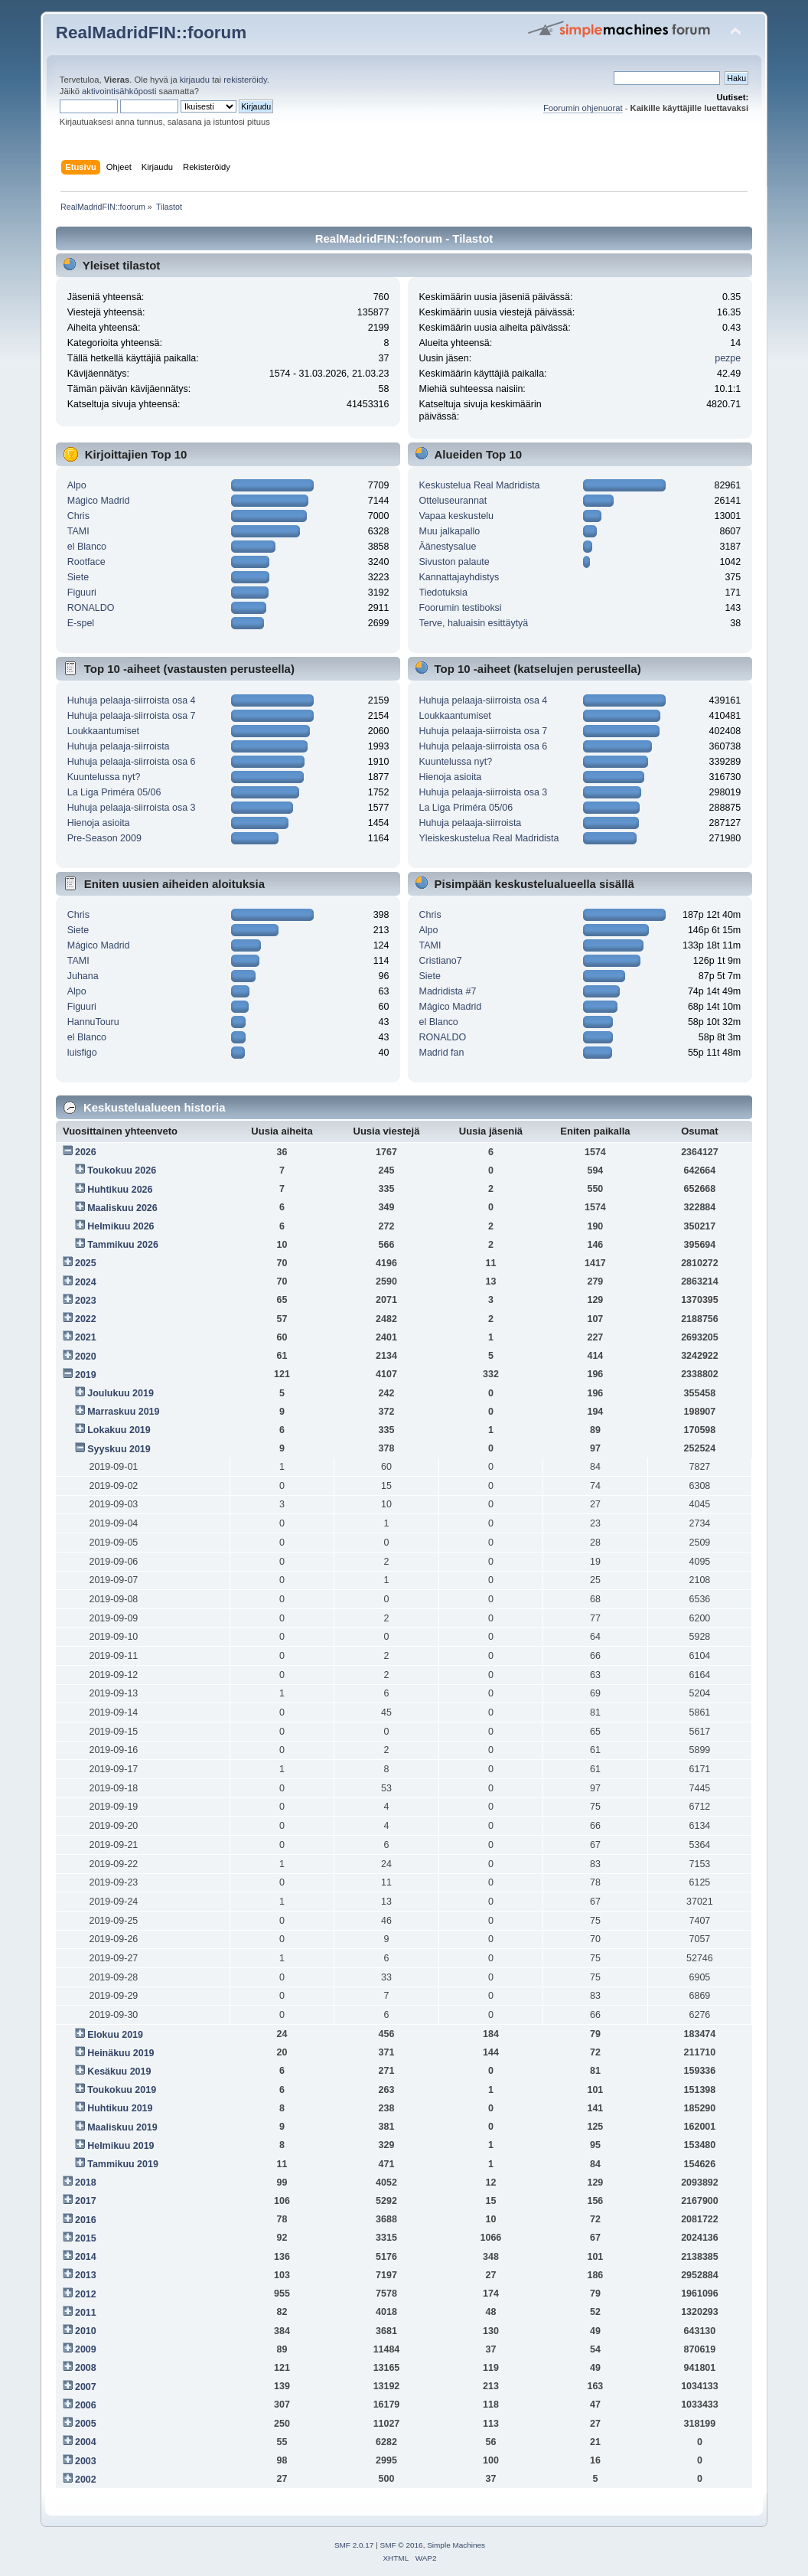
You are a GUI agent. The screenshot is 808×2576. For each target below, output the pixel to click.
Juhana (83, 976)
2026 (85, 1152)
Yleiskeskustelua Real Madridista (489, 838)
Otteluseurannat (453, 500)
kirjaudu (195, 79)
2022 (85, 1319)
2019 (85, 1375)
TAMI (78, 531)
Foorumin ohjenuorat (583, 108)
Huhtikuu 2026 (119, 1189)
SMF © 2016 (401, 2545)
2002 (85, 2479)
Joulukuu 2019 (120, 1393)
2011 (85, 2312)
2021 (85, 1337)
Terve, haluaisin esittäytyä (474, 623)
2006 (85, 2405)
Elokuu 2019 (115, 2034)
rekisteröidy (245, 79)
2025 (85, 1263)
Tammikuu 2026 (122, 1244)
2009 (85, 2349)
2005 (85, 2423)
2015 (85, 2238)
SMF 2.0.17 (354, 2545)
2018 (85, 2182)
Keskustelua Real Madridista (479, 485)
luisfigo (82, 1052)
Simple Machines (456, 2545)
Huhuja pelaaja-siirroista (118, 746)
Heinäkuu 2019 (120, 2053)
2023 (85, 1300)
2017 (85, 2201)
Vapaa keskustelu (456, 516)
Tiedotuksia (443, 592)
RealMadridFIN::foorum (151, 32)
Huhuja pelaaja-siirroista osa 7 (131, 715)
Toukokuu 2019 (121, 2090)
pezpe (728, 358)
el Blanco (86, 546)
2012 (85, 2294)
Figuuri (81, 592)
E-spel (80, 623)
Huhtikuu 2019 (119, 2108)
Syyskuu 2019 (119, 1449)
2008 (85, 2367)
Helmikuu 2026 (120, 1226)
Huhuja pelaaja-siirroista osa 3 (131, 807)
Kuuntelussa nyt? (104, 777)
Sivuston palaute (454, 562)
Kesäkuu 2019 (119, 2071)
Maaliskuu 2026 (122, 1208)
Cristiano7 (440, 960)
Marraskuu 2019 (123, 1411)
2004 (85, 2442)
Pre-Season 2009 (104, 838)
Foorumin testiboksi (460, 607)
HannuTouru (93, 1022)
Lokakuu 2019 (118, 1430)
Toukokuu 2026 (121, 1170)
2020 (85, 1356)
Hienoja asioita (98, 823)
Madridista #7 (448, 991)
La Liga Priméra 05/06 (114, 792)
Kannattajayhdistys (459, 577)
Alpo (76, 485)
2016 (85, 2220)
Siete (78, 577)
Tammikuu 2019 (122, 2164)
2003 (85, 2461)
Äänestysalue (448, 546)
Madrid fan (441, 1052)
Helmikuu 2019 (120, 2145)
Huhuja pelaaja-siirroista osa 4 (131, 700)
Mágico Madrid (98, 500)
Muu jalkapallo (450, 531)
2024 (85, 1282)
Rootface (86, 562)
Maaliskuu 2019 (122, 2127)
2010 (85, 2331)
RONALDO (91, 607)
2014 (85, 2256)
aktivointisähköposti (119, 91)
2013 (85, 2275)
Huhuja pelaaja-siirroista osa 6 (131, 761)
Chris (78, 516)
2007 (85, 2387)
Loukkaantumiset (103, 731)
